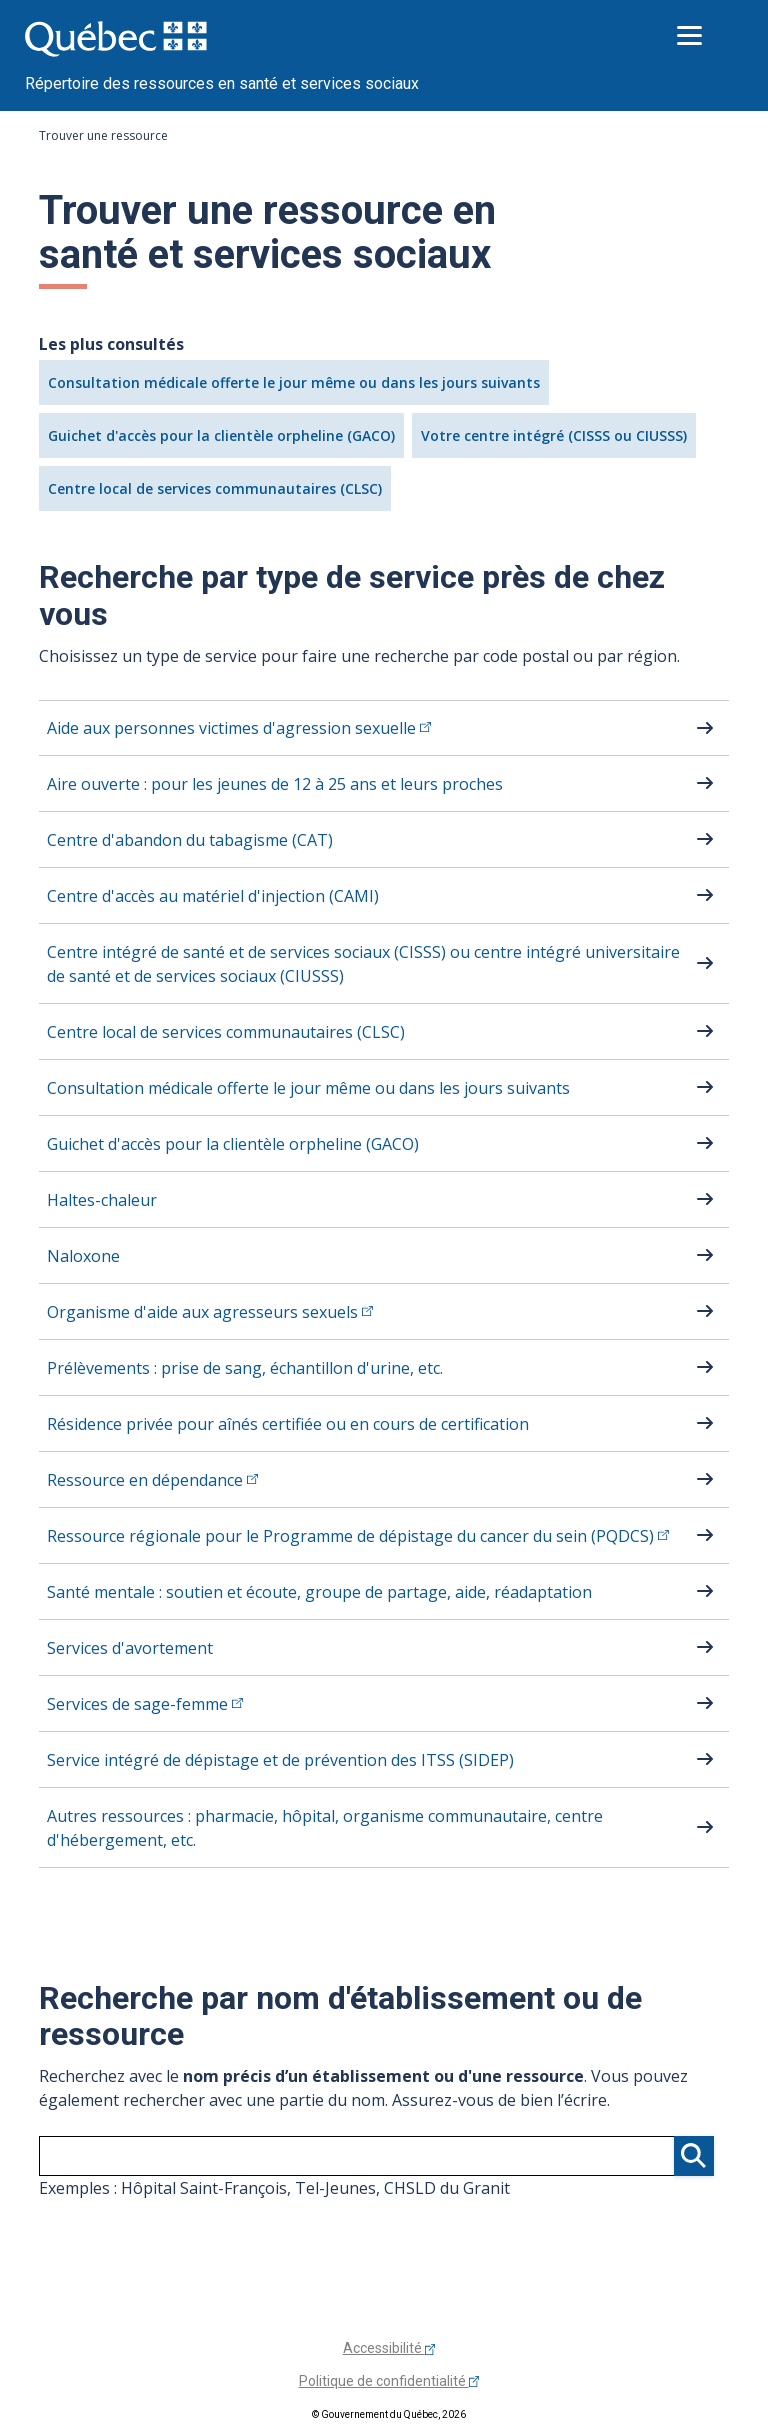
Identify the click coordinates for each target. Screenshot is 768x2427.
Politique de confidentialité (389, 2381)
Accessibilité (389, 2348)
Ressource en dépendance (152, 1480)
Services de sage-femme (145, 1704)
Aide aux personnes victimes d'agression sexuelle (239, 728)
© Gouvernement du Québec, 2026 (389, 2414)
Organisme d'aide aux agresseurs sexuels (210, 1312)
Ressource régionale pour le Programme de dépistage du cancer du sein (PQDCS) (358, 1536)
